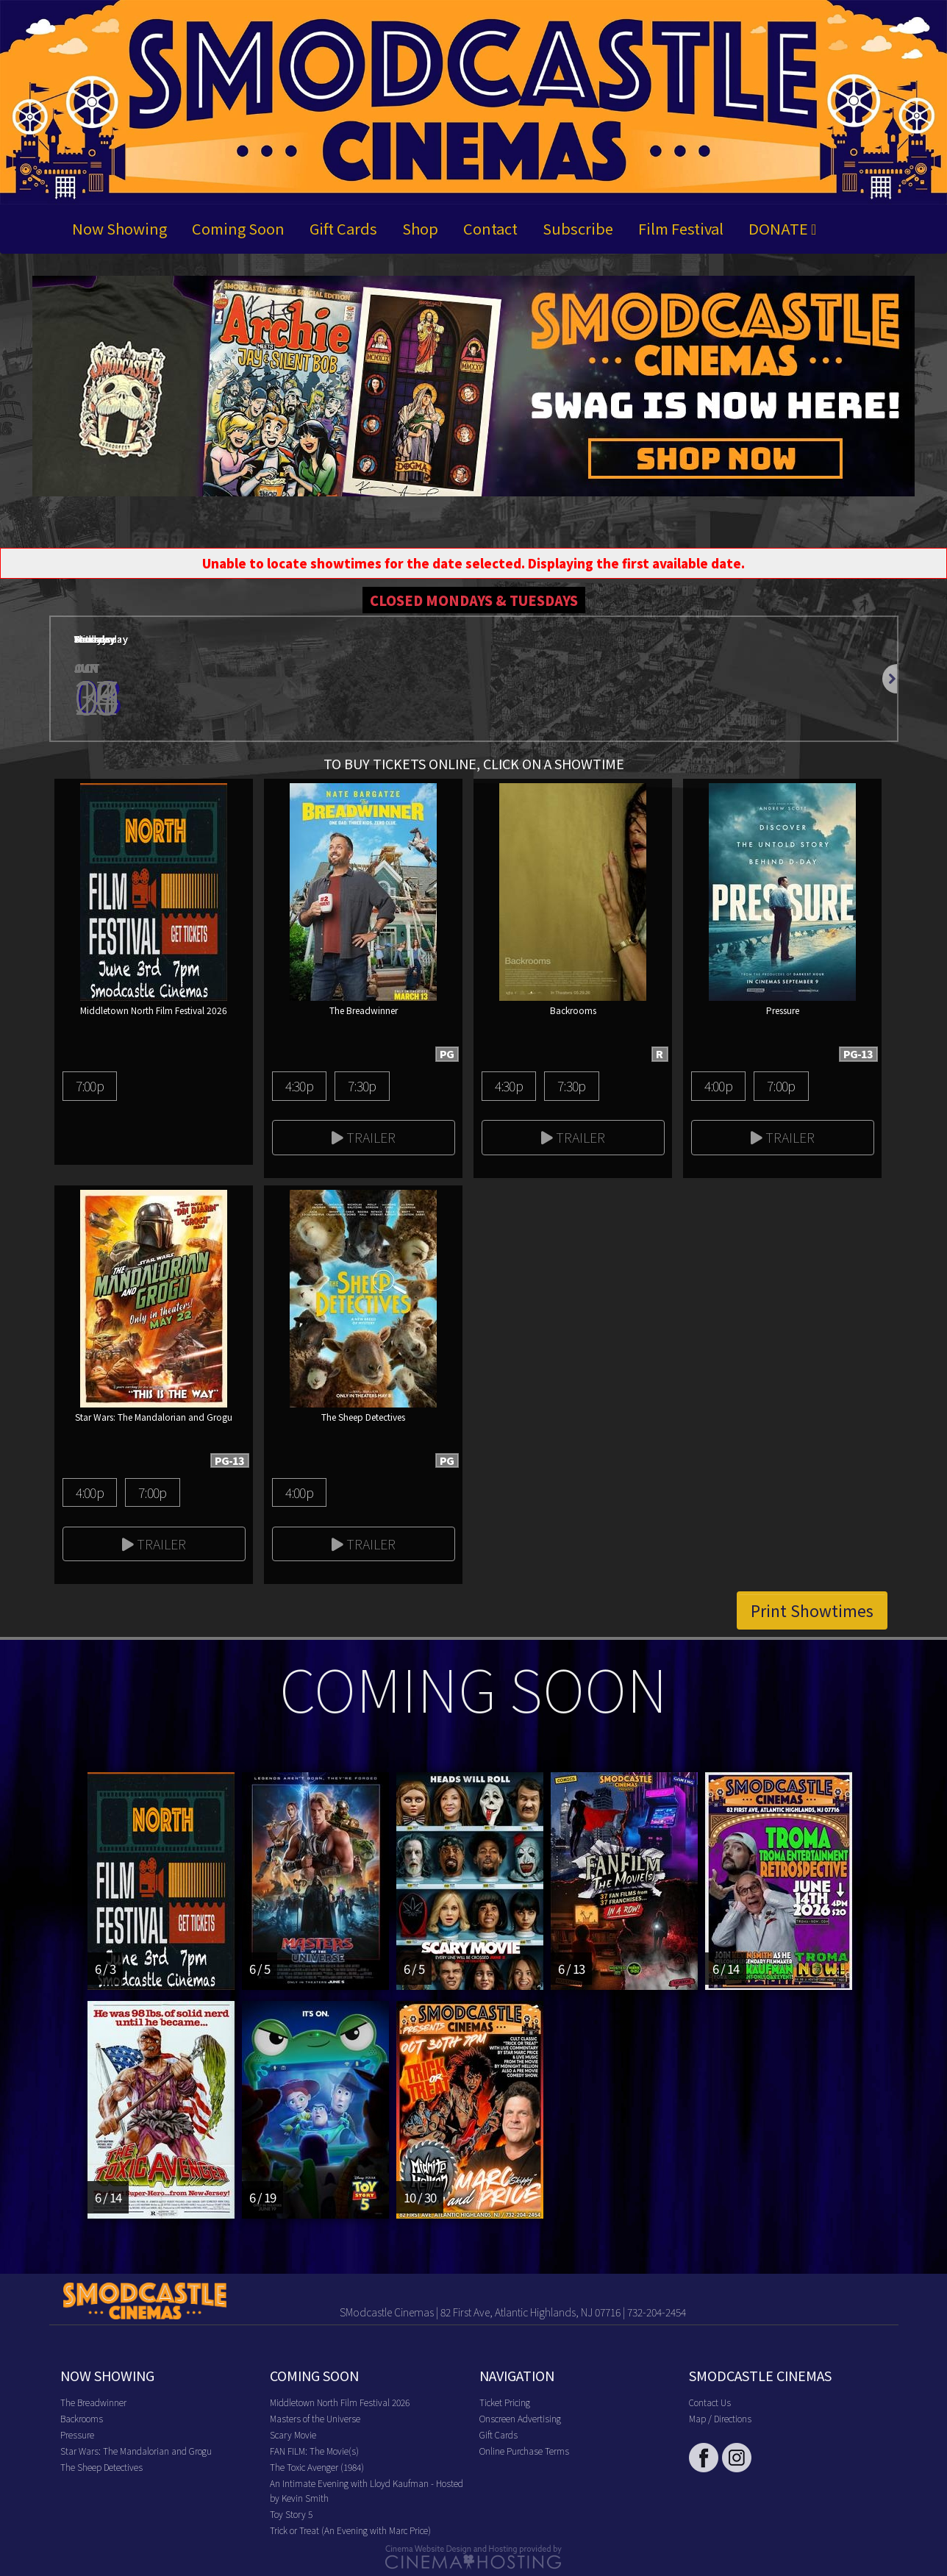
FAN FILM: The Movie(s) (314, 2450)
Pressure (77, 2434)
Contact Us (710, 2402)
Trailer (364, 1136)
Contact (490, 228)
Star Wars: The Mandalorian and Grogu (136, 2450)
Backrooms (81, 2418)
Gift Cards (343, 228)
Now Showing (119, 228)
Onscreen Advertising (520, 2418)
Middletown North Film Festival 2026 (340, 2402)
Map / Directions (720, 2418)
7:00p (90, 1085)
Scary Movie (293, 2434)
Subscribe (578, 228)
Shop (420, 228)
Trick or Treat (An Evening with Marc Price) (350, 2530)
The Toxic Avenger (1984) (317, 2467)
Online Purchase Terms (524, 2450)
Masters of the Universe (315, 2418)
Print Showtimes (812, 1610)
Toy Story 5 (291, 2514)
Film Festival (680, 228)
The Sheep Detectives (101, 2467)
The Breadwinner (93, 2402)
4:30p (299, 1085)
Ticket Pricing (504, 2402)
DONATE (782, 228)
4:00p (718, 1085)
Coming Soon (238, 228)
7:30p (362, 1085)
